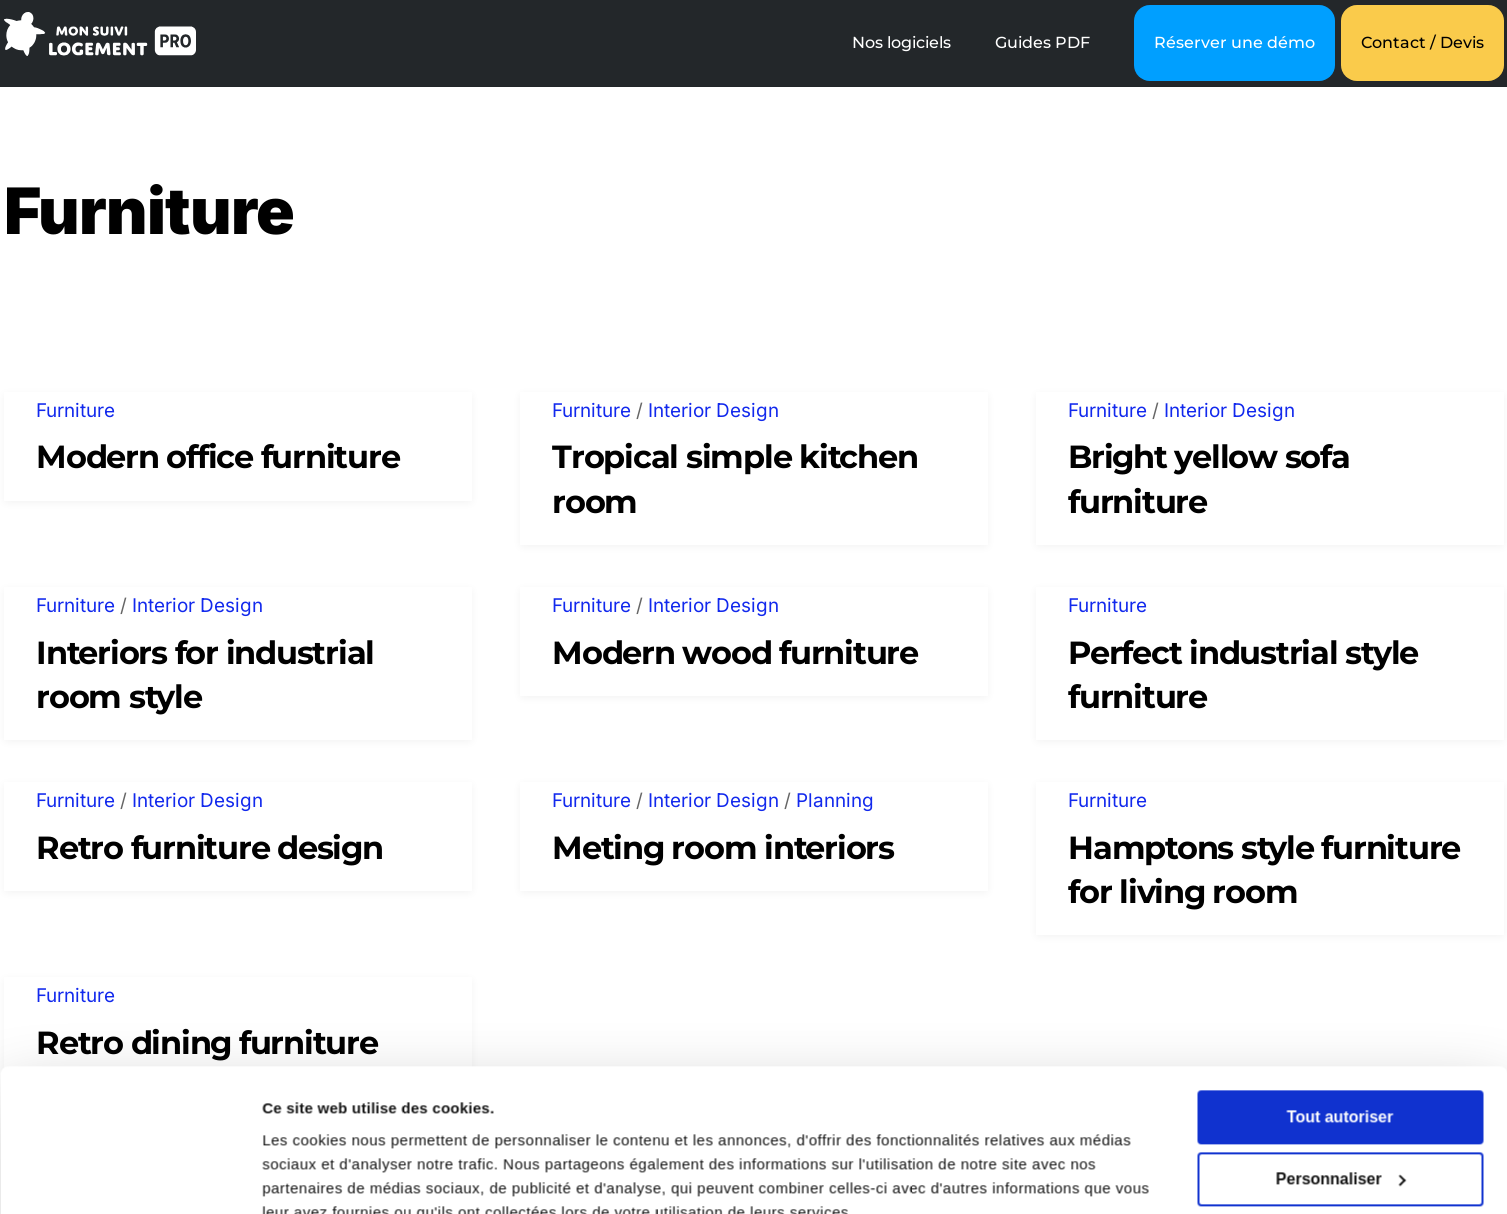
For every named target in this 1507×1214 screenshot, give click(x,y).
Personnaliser (1341, 1087)
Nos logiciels (901, 42)
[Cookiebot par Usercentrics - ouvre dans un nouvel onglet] (129, 1175)
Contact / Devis (1422, 42)
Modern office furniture (217, 457)
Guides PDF (1042, 42)
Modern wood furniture (735, 653)
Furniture (75, 410)
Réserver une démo (1234, 42)
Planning (835, 800)
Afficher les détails (329, 1174)
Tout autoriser (1340, 1025)
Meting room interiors (723, 848)
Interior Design (713, 410)
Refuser (1340, 1149)
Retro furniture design (209, 848)
